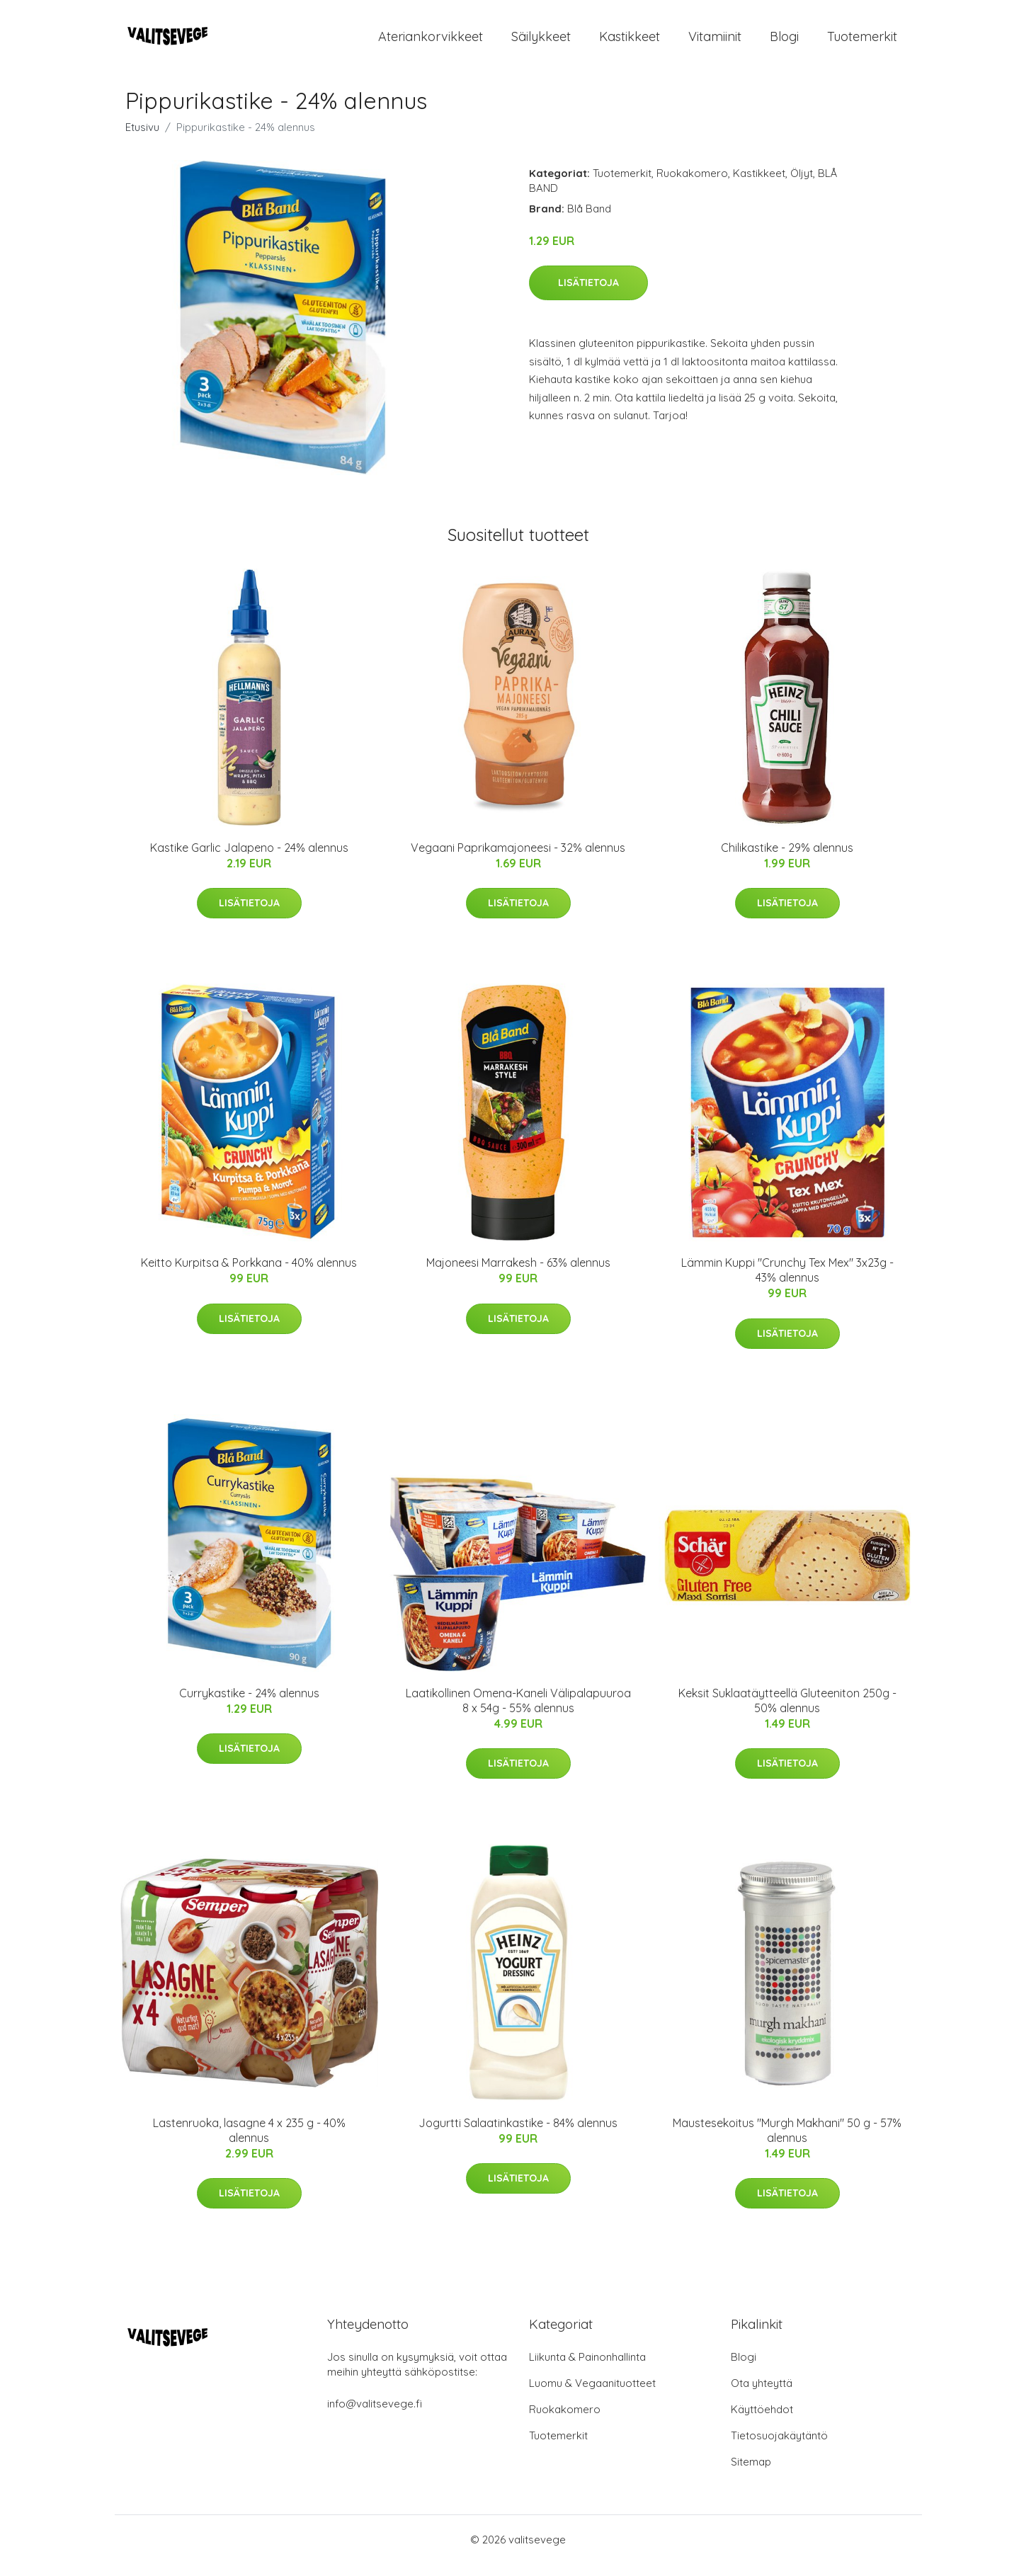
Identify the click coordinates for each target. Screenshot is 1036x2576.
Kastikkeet (629, 42)
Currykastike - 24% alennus (249, 1705)
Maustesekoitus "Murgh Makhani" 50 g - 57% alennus (787, 2142)
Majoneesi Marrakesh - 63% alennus (518, 1274)
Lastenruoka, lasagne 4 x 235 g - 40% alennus (249, 2142)
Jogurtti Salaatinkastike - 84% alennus (518, 2135)
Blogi (784, 42)
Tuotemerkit (862, 42)
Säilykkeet (541, 42)
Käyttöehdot (762, 2421)
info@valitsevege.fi (374, 2415)
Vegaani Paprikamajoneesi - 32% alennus (518, 860)
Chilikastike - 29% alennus (787, 860)
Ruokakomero (692, 185)
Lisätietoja (588, 294)
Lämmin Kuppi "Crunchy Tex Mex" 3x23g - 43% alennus (787, 1281)
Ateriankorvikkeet (430, 42)
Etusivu (142, 139)
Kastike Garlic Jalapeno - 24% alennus (249, 860)
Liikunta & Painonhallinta (587, 2369)
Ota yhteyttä (761, 2395)
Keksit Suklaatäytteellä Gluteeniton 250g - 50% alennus (787, 1712)
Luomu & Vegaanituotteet (592, 2395)
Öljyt (801, 185)
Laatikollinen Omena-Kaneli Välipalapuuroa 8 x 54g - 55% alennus (518, 1712)
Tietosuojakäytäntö (779, 2447)
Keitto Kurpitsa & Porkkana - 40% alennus (249, 1274)
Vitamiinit (714, 42)
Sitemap (751, 2473)
